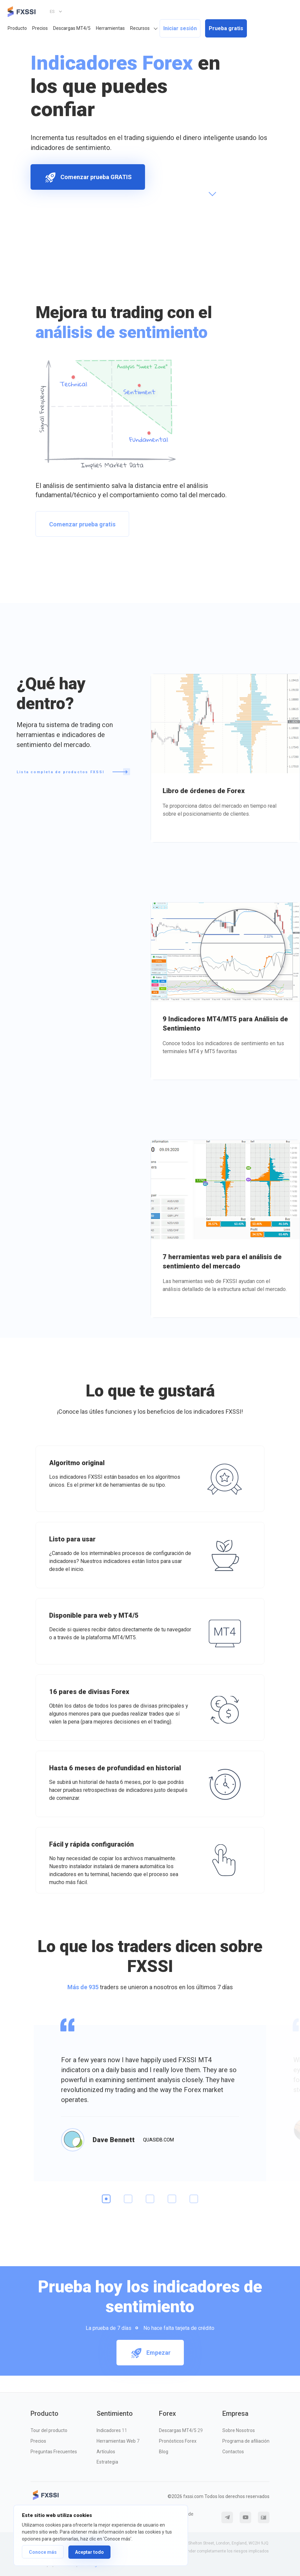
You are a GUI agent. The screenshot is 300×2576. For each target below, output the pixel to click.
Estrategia (107, 2462)
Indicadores (112, 2430)
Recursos (140, 28)
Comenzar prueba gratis (82, 524)
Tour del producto (49, 2430)
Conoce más (43, 2552)
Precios (40, 28)
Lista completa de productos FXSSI (73, 771)
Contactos (233, 2451)
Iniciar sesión (180, 28)
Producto (17, 28)
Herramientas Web (118, 2441)
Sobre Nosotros (238, 2430)
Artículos (106, 2451)
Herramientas (110, 28)
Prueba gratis (226, 28)
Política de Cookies (182, 2517)
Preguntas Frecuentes (54, 2451)
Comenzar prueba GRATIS (88, 177)
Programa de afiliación (245, 2441)
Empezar (150, 2353)
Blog (163, 2451)
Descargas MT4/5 (72, 28)
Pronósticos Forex (177, 2441)
